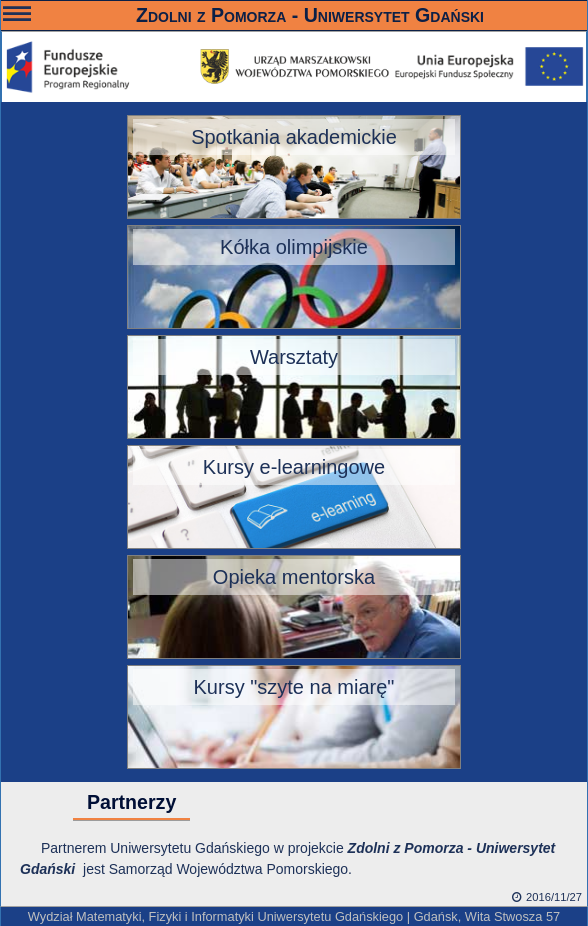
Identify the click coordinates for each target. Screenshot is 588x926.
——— (17, 16)
